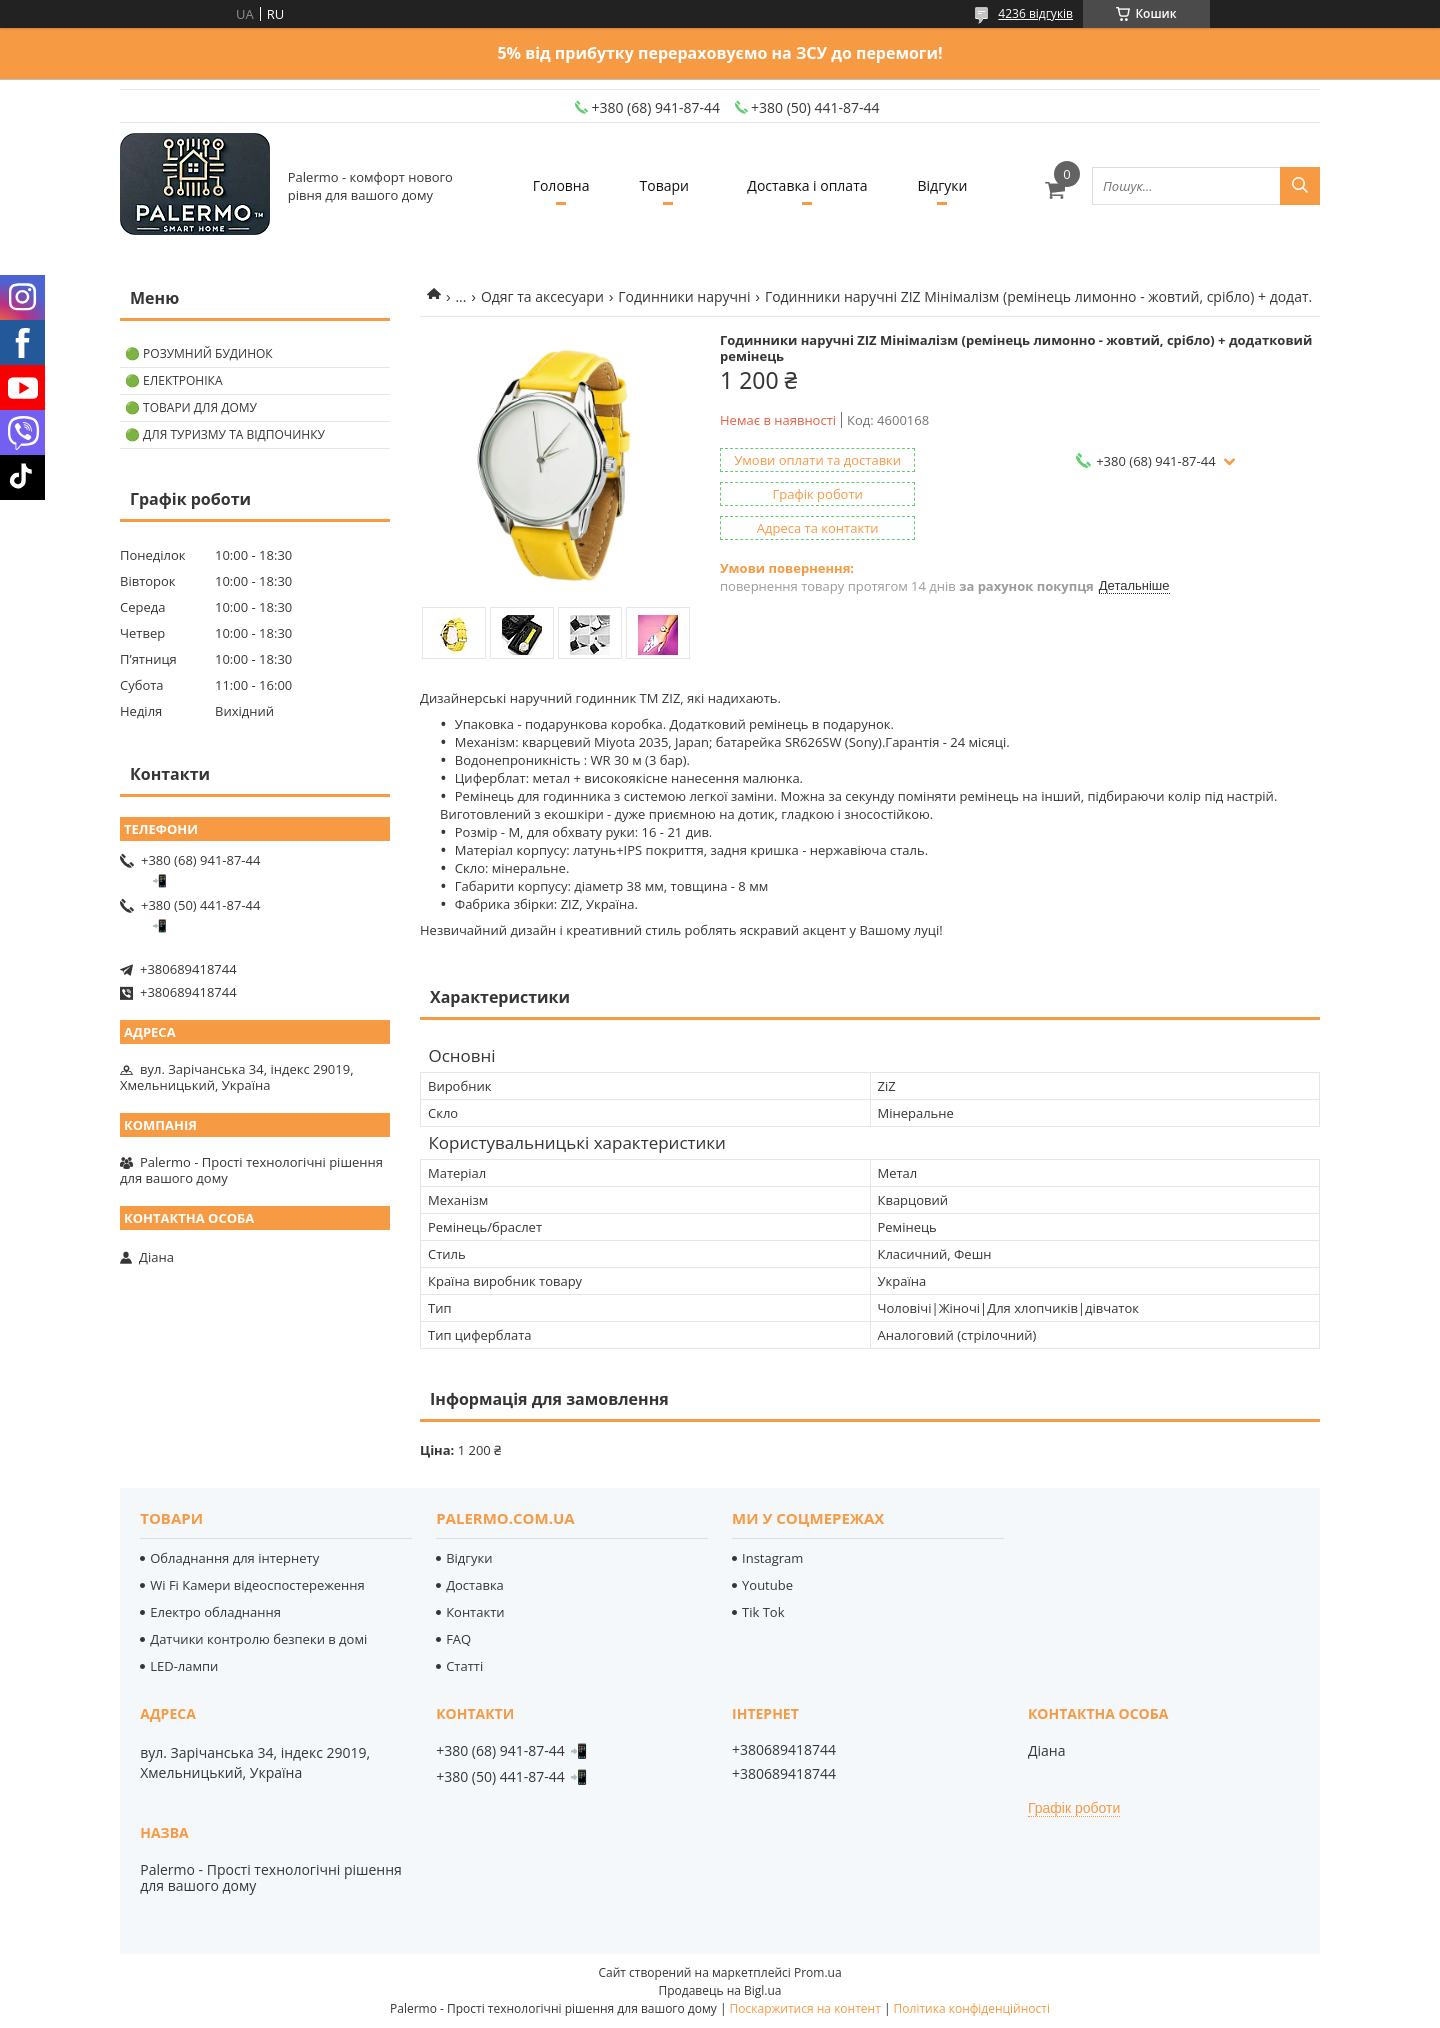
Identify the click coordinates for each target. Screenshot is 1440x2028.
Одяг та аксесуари (542, 296)
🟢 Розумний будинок (199, 353)
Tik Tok (763, 1612)
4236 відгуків (1035, 13)
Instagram (772, 1558)
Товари (664, 185)
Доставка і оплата (807, 185)
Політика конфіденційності (972, 2008)
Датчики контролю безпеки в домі (258, 1639)
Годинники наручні (684, 296)
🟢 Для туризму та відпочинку (225, 434)
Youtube (767, 1585)
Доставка (475, 1585)
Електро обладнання (215, 1612)
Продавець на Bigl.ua (719, 1990)
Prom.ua (818, 1972)
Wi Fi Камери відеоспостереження (257, 1585)
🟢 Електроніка (173, 380)
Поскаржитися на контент (805, 2008)
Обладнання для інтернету (234, 1558)
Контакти (475, 1612)
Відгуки (943, 185)
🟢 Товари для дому (191, 407)
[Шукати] (1300, 186)
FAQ (458, 1639)
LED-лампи (184, 1666)
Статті (464, 1666)
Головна (561, 185)
